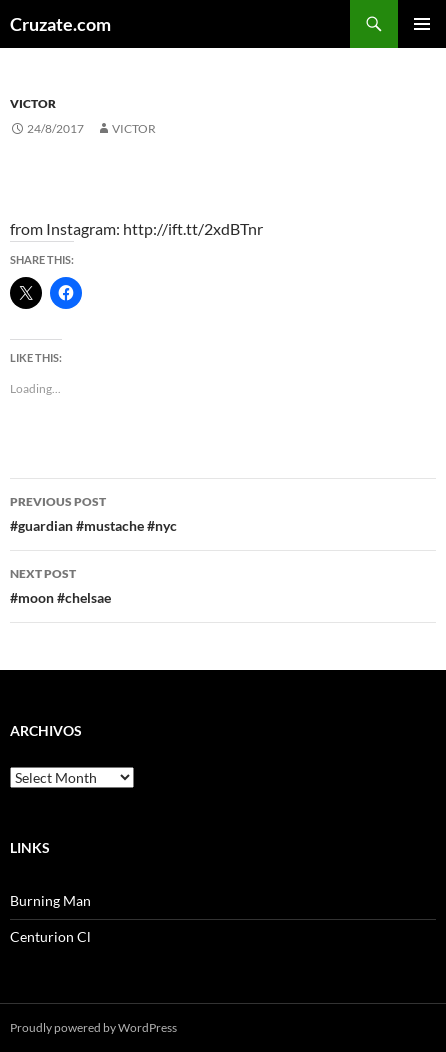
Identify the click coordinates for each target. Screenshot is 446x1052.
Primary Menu (422, 24)
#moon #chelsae (223, 584)
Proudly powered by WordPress (93, 1027)
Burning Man (50, 900)
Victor (33, 103)
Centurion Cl (50, 936)
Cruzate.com (60, 24)
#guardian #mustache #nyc (223, 512)
